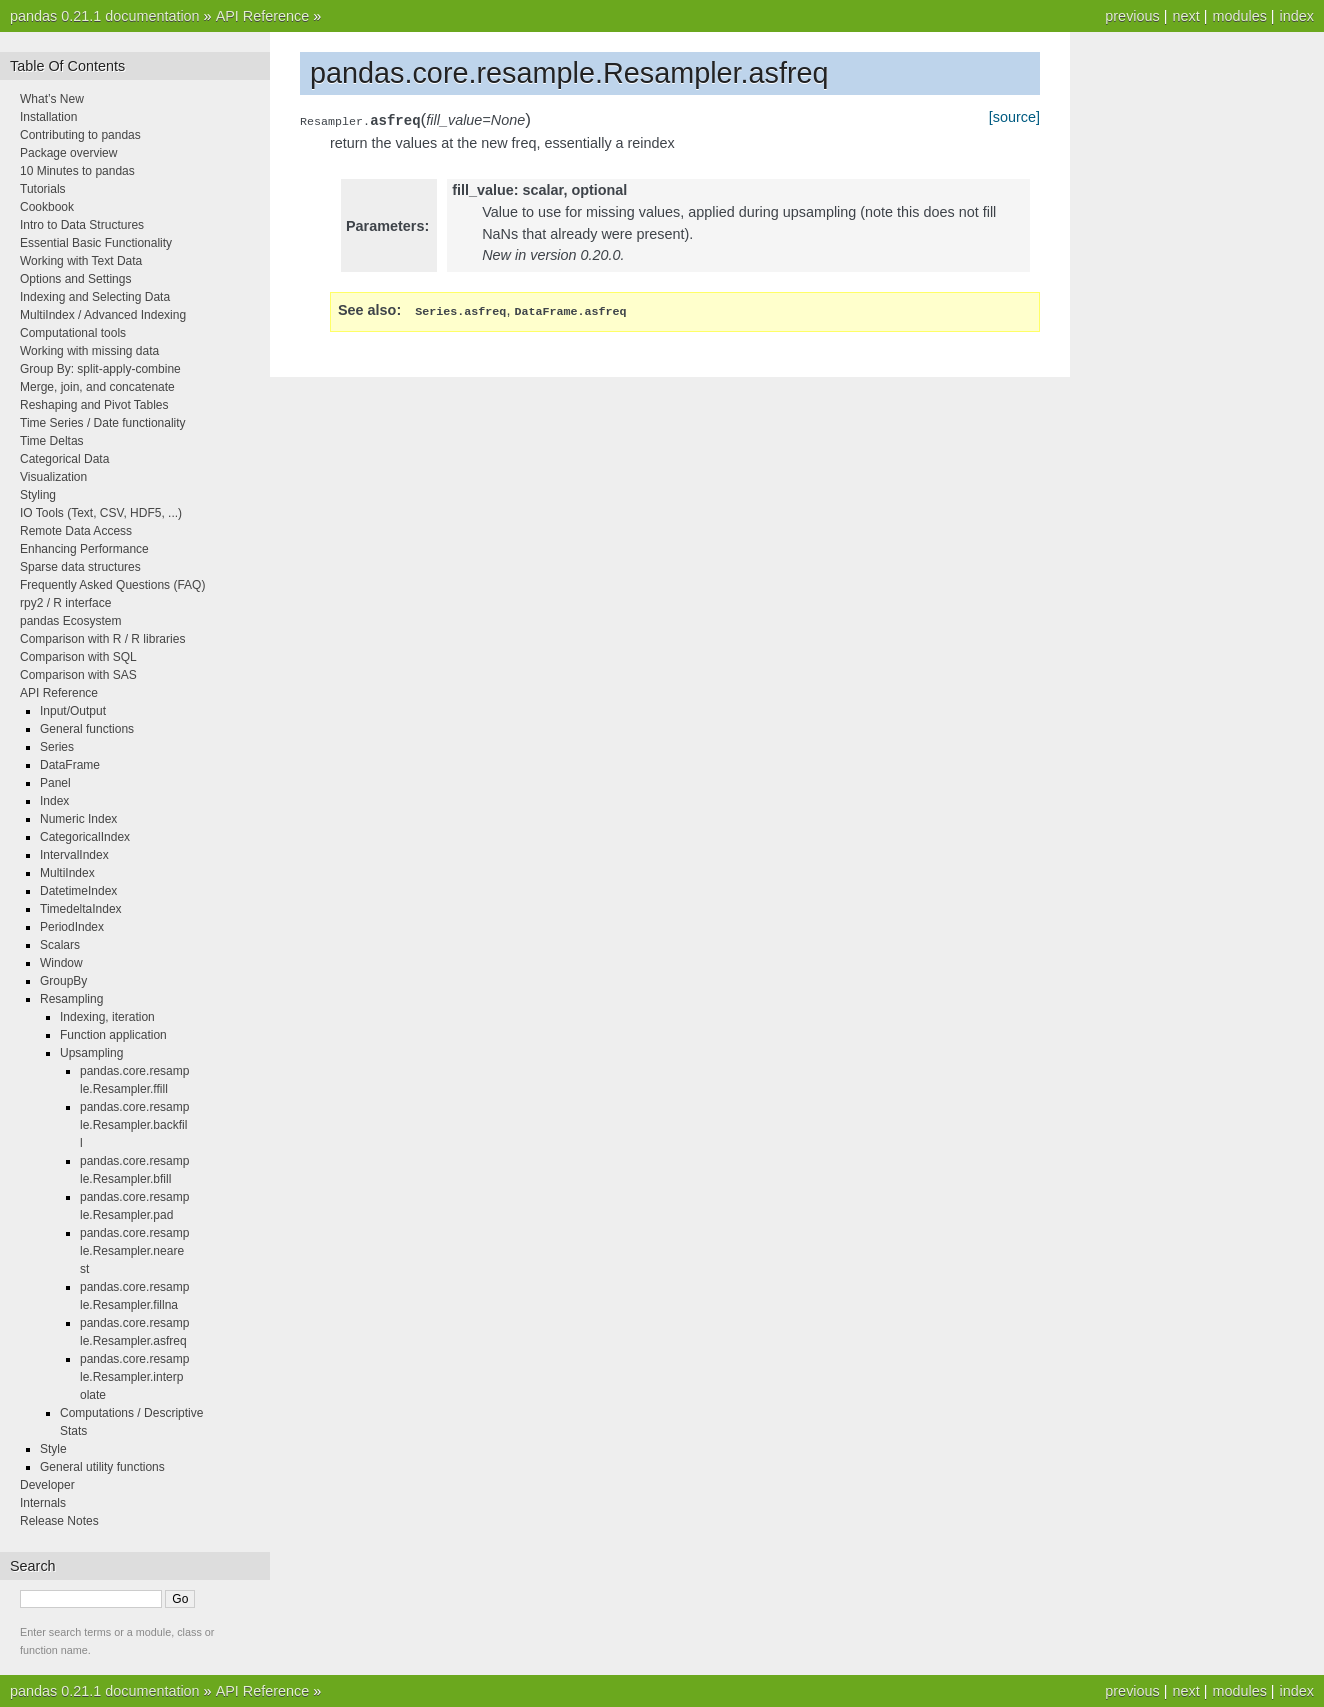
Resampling (71, 999)
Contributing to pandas (80, 135)
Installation (48, 117)
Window (61, 963)
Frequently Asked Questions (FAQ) (112, 585)
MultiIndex (67, 873)
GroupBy (63, 981)
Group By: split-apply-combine (100, 369)
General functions (87, 729)
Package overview (68, 153)
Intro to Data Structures (82, 225)
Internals (43, 1503)
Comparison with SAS (78, 675)
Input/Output (73, 711)
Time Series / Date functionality (103, 423)
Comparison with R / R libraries (102, 639)
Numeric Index (78, 819)
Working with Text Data (81, 261)
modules (1239, 16)
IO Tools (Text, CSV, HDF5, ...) (101, 513)
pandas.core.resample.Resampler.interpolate (134, 1377)
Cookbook (47, 207)
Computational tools (73, 333)
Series (57, 747)
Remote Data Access (76, 531)
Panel (55, 783)
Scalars (60, 945)
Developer (47, 1485)
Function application (113, 1035)
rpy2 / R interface (65, 603)
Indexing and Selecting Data (95, 297)
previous (1132, 16)
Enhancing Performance (84, 549)
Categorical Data (64, 459)
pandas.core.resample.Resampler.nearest (134, 1251)
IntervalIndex (74, 855)
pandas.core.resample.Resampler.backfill (134, 1125)
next (1185, 16)
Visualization (53, 477)
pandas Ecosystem (70, 621)
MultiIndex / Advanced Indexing (103, 315)
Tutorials (43, 189)
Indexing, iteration (107, 1017)
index (1297, 16)
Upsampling (91, 1053)
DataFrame (70, 765)
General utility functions (102, 1467)
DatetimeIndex (78, 891)
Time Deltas (52, 441)
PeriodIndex (72, 927)
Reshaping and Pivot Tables (94, 405)
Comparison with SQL (78, 657)
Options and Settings (75, 279)
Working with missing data (89, 351)
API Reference (263, 16)
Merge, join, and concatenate (97, 387)
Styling (38, 495)
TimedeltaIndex (81, 909)
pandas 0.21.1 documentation (105, 16)
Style (53, 1449)
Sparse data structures (80, 567)
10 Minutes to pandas (77, 171)
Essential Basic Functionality (96, 243)
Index (54, 801)
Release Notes (59, 1521)
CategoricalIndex (85, 837)
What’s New (52, 99)
